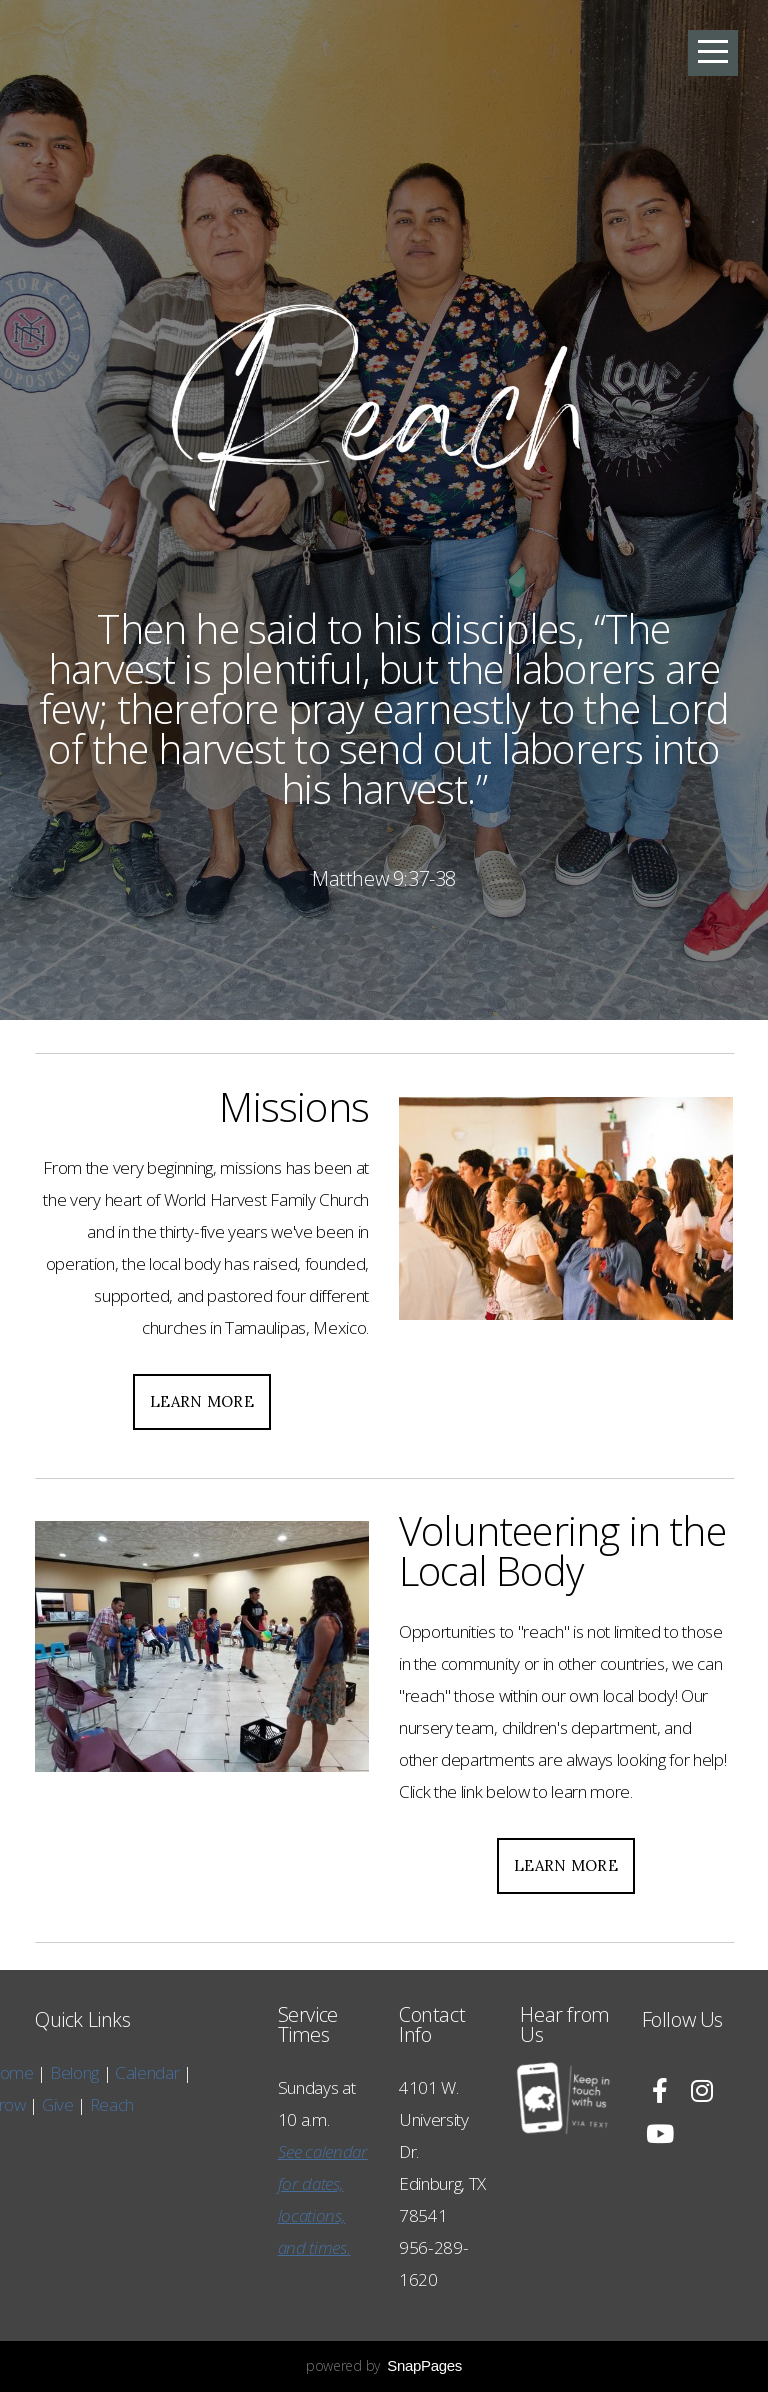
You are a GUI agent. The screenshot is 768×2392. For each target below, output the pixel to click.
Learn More (202, 1401)
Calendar (71, 2072)
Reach (33, 2104)
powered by (384, 2365)
